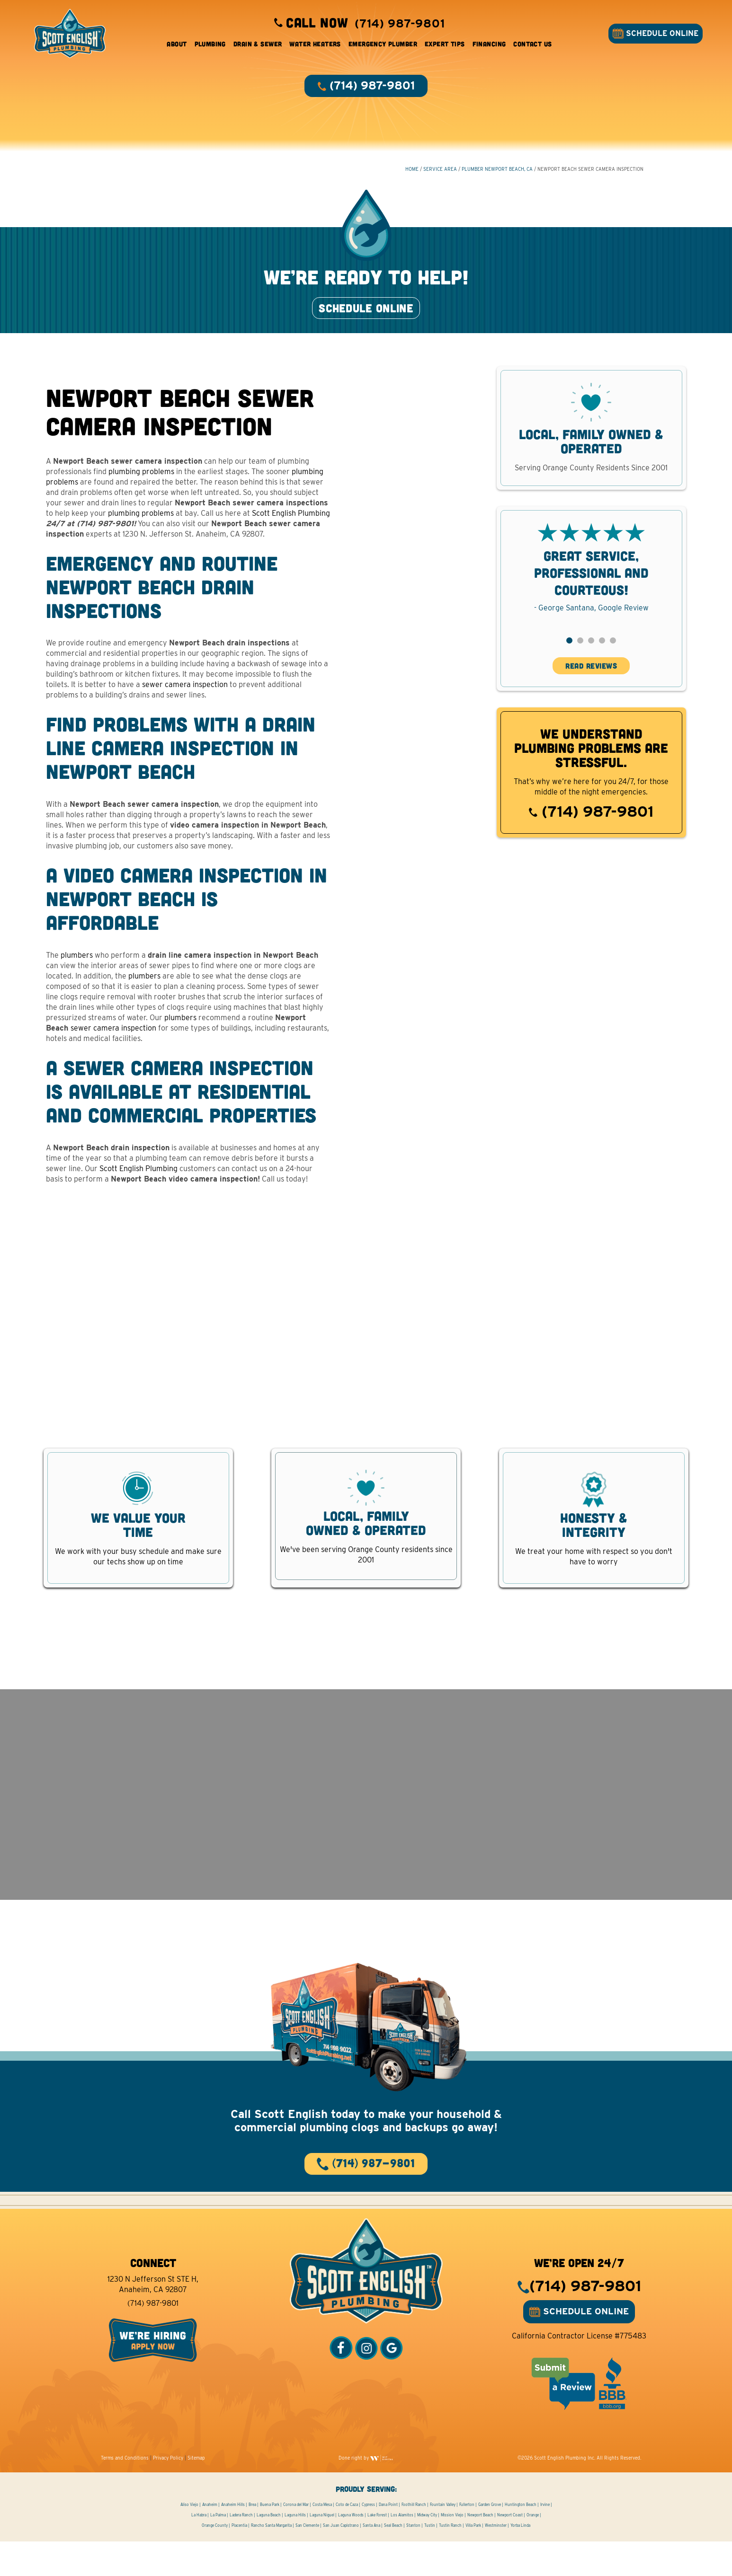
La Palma (218, 2549)
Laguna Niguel (322, 2549)
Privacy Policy (168, 2492)
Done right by (366, 2492)
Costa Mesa (322, 2539)
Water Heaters (314, 47)
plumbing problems (142, 492)
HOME (411, 175)
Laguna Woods (351, 2549)
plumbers (77, 976)
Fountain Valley (442, 2539)
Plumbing (210, 47)
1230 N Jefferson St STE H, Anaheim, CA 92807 (152, 2319)
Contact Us (532, 47)
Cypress (368, 2539)
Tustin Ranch (450, 2560)
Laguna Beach (269, 2549)
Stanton (413, 2560)
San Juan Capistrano (341, 2560)
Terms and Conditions (125, 2492)
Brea (252, 2539)
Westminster (496, 2560)
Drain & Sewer (257, 47)
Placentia (239, 2560)
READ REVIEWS (591, 686)
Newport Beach (480, 2549)
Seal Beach (393, 2560)
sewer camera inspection (185, 705)
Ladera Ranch (241, 2549)
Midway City (427, 2549)
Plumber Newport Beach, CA (496, 175)
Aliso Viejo (189, 2539)
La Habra (198, 2549)
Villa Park (473, 2560)
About (177, 47)
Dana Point (388, 2539)
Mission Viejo (452, 2549)
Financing (489, 47)
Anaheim (209, 2539)
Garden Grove (489, 2539)
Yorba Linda (520, 2560)
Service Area (439, 175)
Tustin (429, 2560)
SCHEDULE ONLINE (653, 36)
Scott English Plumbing (291, 533)
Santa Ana (371, 2560)
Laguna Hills (295, 2549)
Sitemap (196, 2492)
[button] (569, 662)
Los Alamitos (402, 2549)
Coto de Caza (347, 2539)
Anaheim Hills (233, 2539)
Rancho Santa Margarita (271, 2560)
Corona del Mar (296, 2539)
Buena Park (269, 2539)
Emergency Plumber (382, 47)
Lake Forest (377, 2549)
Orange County (215, 2560)
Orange (533, 2549)
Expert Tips (445, 47)
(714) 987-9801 (591, 832)
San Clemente (307, 2560)
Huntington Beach (520, 2539)
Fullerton (466, 2539)
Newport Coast (510, 2549)
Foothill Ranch (414, 2539)
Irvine (545, 2539)
